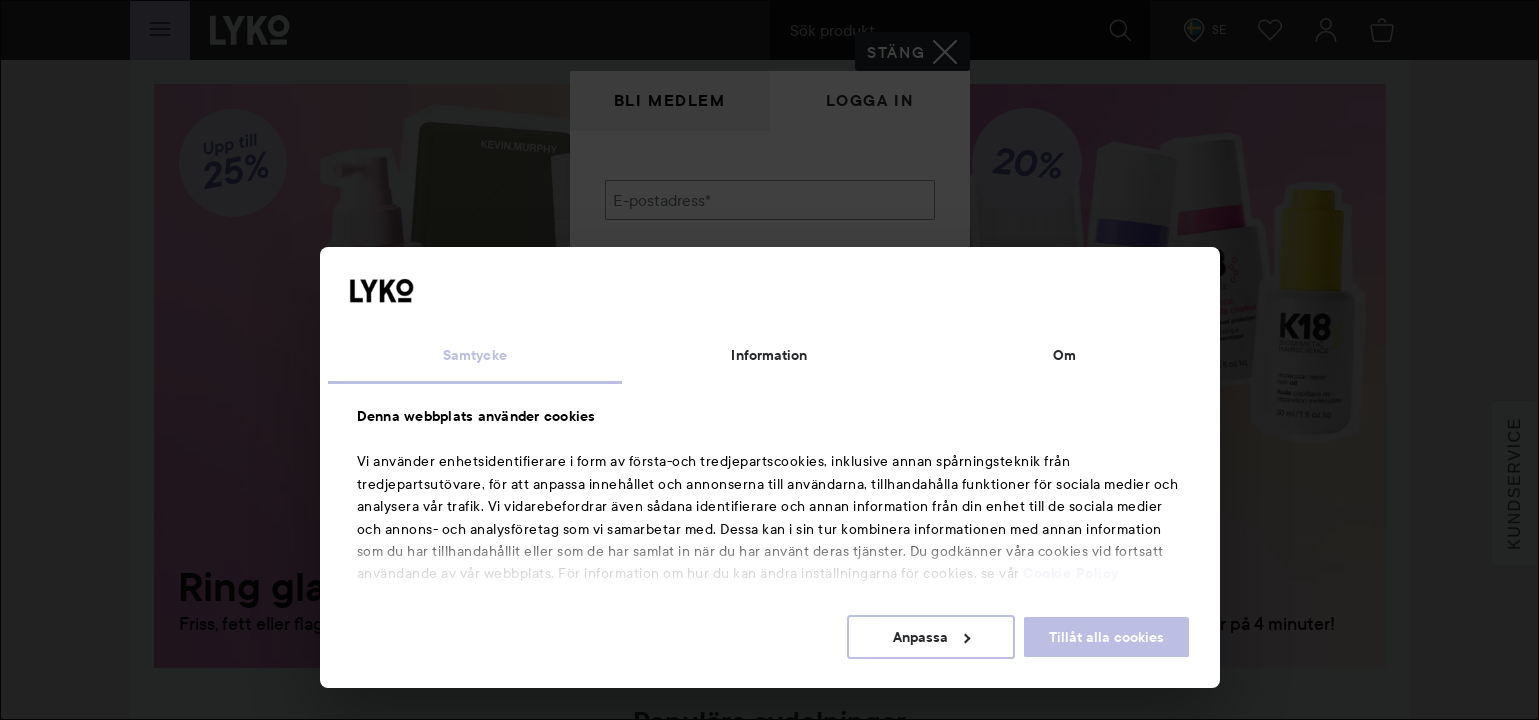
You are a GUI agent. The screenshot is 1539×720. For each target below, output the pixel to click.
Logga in (870, 100)
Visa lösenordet (883, 302)
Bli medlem (670, 100)
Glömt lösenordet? (671, 340)
